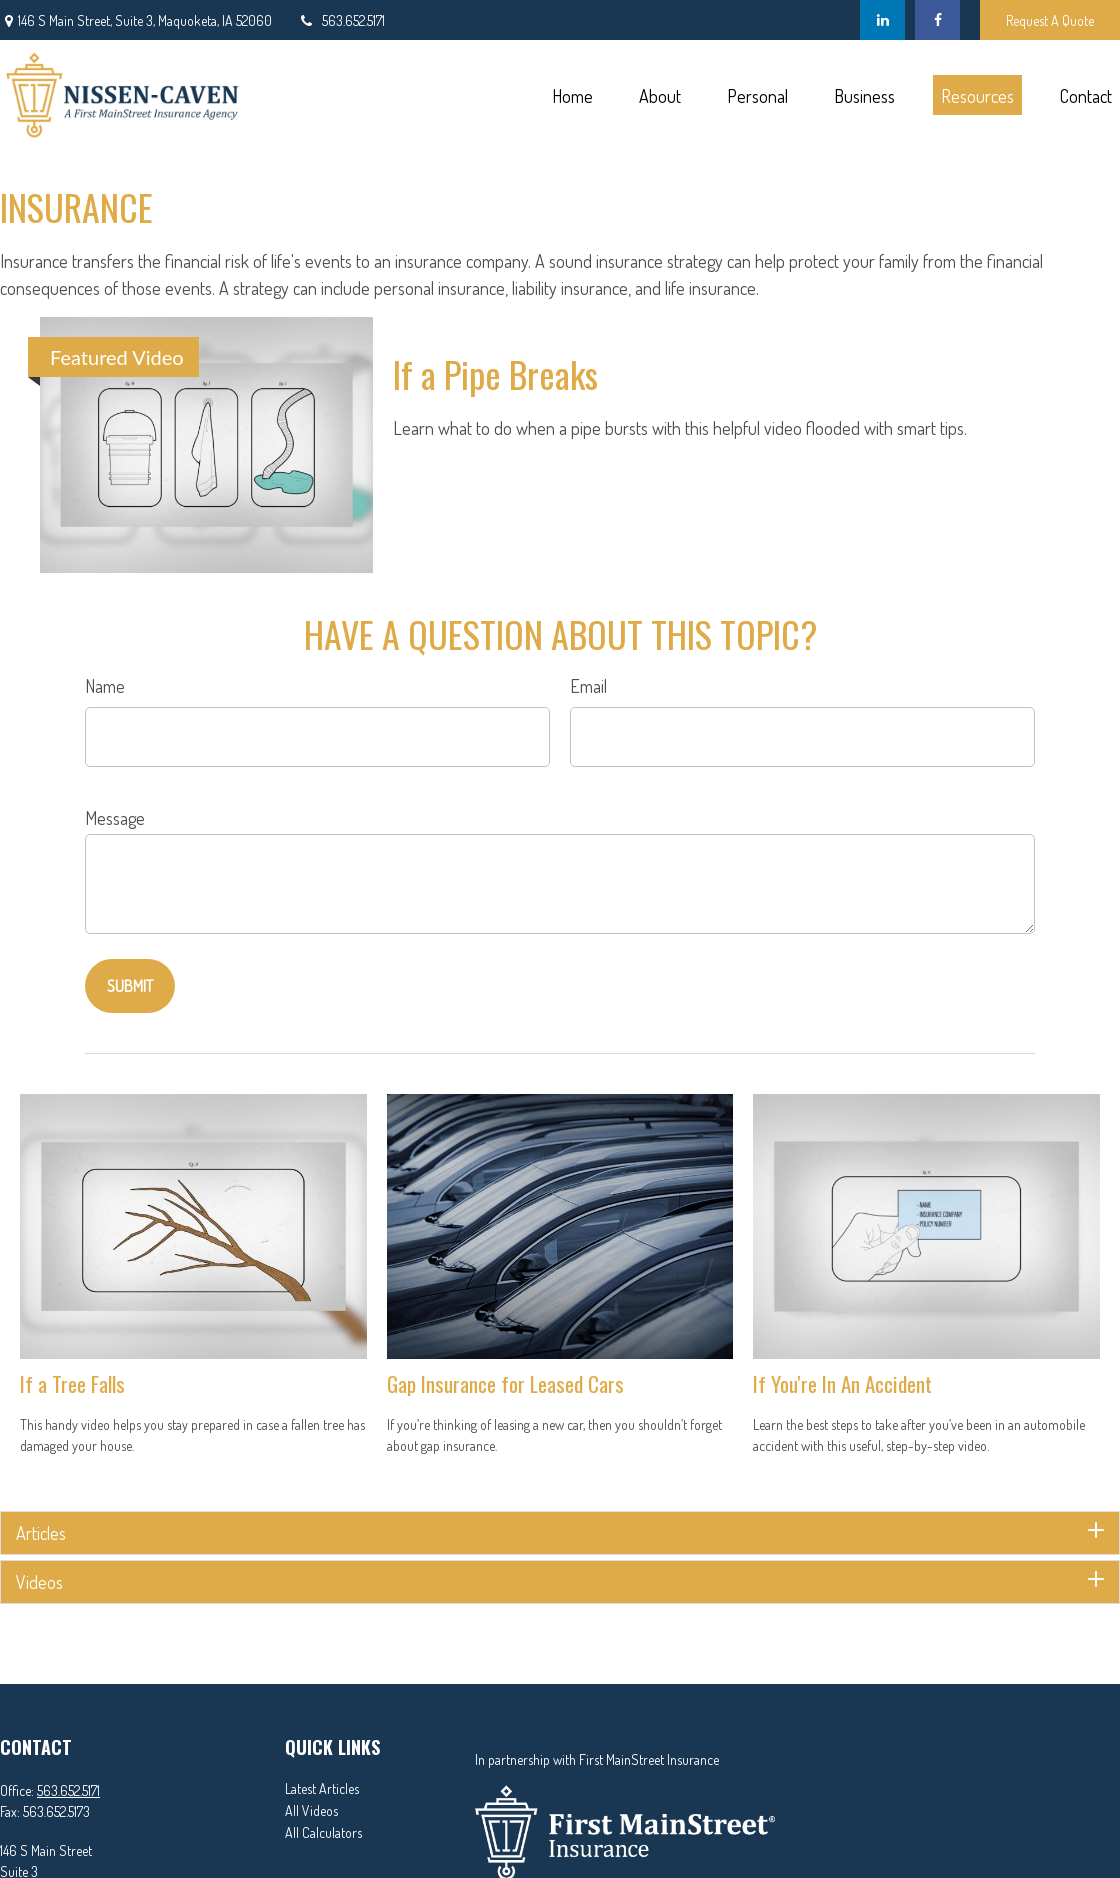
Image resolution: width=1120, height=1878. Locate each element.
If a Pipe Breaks (495, 373)
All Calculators (323, 1832)
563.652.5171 (341, 20)
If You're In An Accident (842, 1383)
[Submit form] (130, 986)
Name (105, 686)
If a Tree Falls (72, 1383)
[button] (572, 95)
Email (588, 686)
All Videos (311, 1810)
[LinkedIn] (882, 20)
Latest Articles (322, 1788)
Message (115, 818)
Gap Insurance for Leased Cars (505, 1383)
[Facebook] (937, 20)
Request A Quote (1050, 20)
